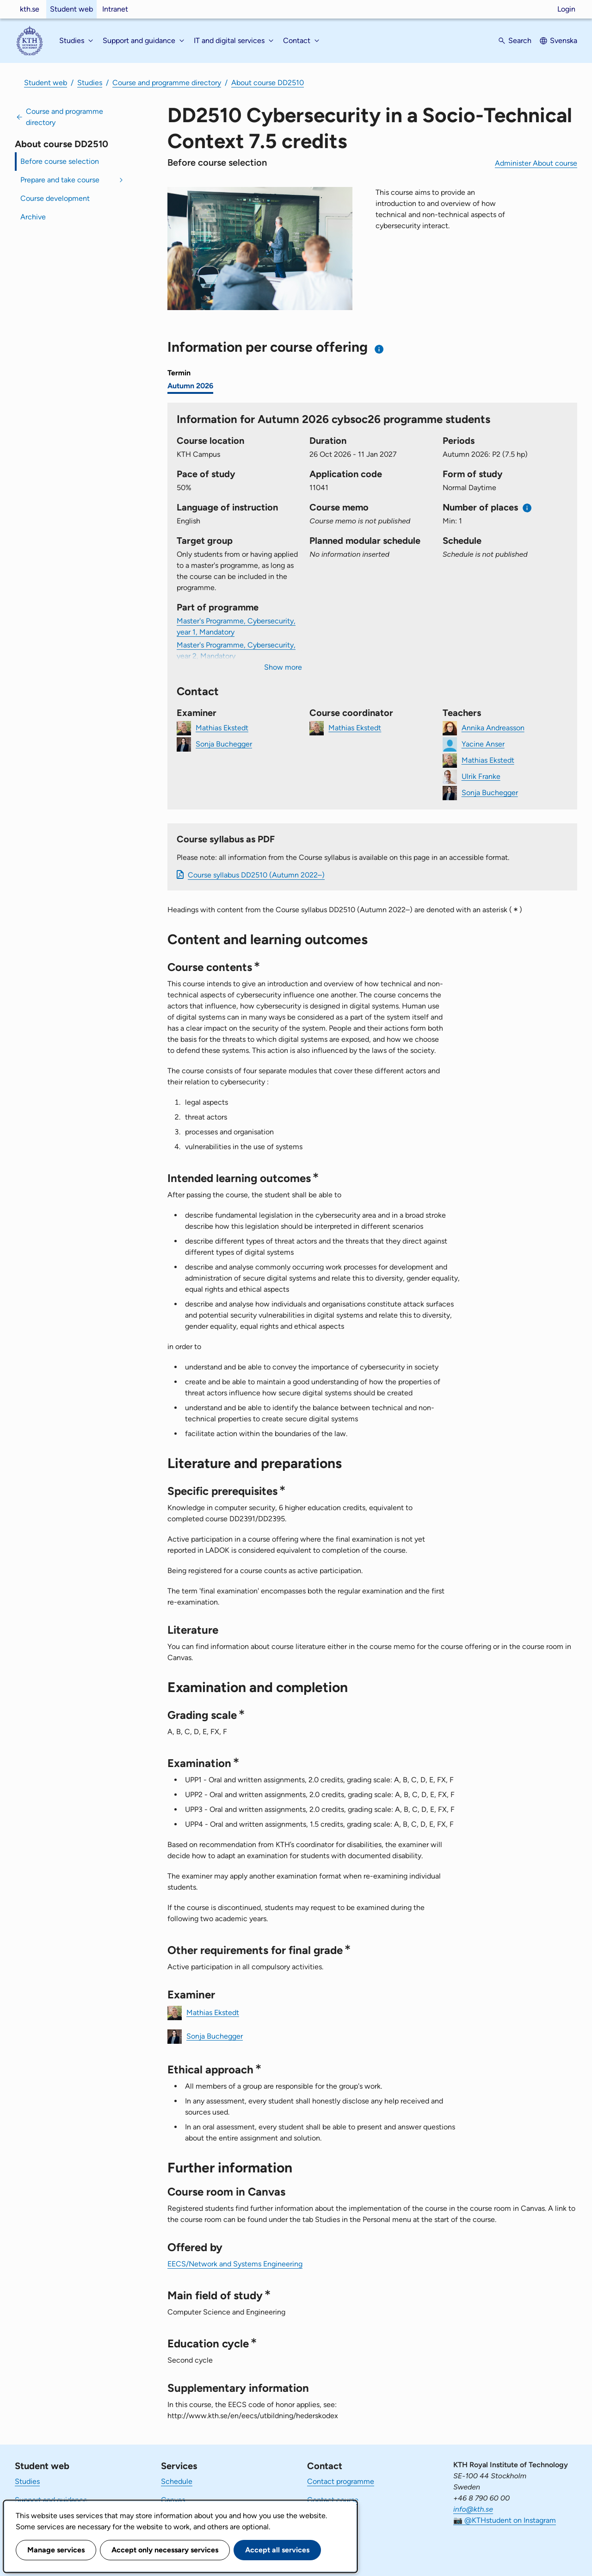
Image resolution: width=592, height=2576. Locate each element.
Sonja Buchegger (224, 743)
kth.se (29, 9)
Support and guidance (51, 2499)
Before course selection (59, 161)
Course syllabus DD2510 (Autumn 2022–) (256, 875)
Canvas (173, 2499)
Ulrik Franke (481, 776)
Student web (71, 9)
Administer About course (536, 163)
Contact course (332, 2499)
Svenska (563, 40)
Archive (33, 216)
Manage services (56, 2549)
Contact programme (340, 2481)
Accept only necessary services (164, 2549)
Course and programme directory (166, 82)
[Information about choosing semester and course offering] (379, 349)
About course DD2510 (267, 82)
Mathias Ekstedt (222, 727)
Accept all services (277, 2549)
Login (566, 9)
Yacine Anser (483, 743)
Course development (55, 198)
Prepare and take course (59, 179)
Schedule (176, 2481)
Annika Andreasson (493, 727)
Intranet (115, 9)
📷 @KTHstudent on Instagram (504, 2520)
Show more (283, 667)
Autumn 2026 (190, 385)
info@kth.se (473, 2509)
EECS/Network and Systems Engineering (234, 2263)
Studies (89, 82)
